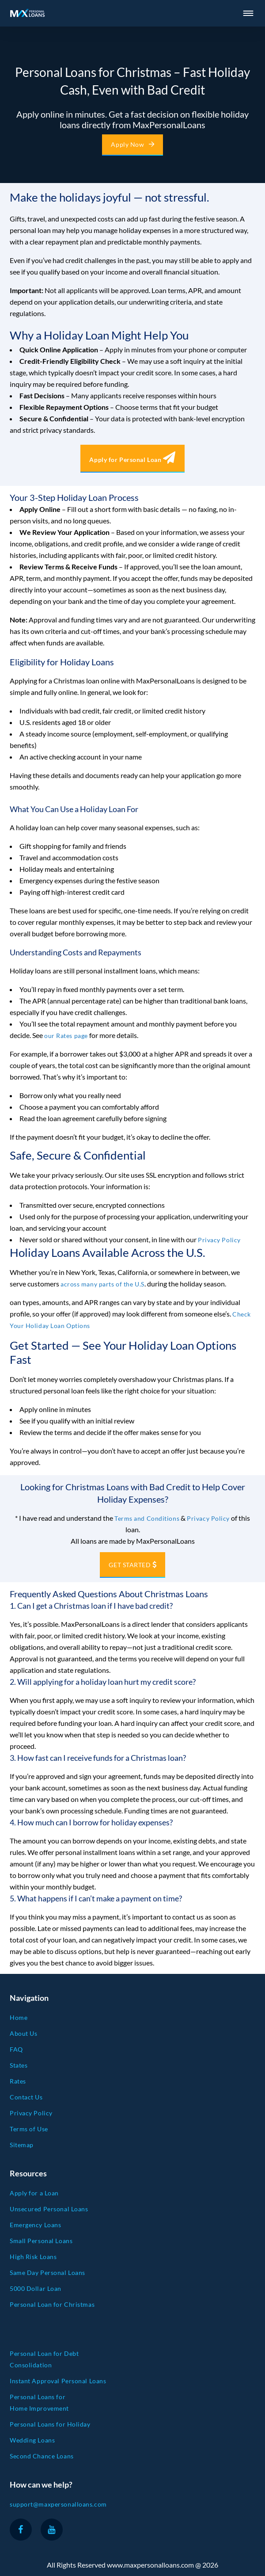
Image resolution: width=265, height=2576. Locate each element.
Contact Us (26, 2097)
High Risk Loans (33, 2256)
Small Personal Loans (41, 2240)
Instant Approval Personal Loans (58, 2381)
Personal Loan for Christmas (52, 2304)
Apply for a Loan (34, 2193)
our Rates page (66, 1035)
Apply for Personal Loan (132, 459)
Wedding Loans (32, 2440)
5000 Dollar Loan (35, 2288)
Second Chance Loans (42, 2456)
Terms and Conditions (146, 1518)
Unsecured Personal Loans (49, 2209)
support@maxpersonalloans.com (58, 2504)
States (18, 2065)
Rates (18, 2081)
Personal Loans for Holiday (50, 2424)
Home (18, 2017)
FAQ (16, 2049)
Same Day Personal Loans (47, 2272)
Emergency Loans (35, 2225)
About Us (23, 2033)
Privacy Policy (219, 1240)
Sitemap (22, 2145)
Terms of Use (29, 2129)
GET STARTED (130, 1564)
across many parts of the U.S (102, 1284)
